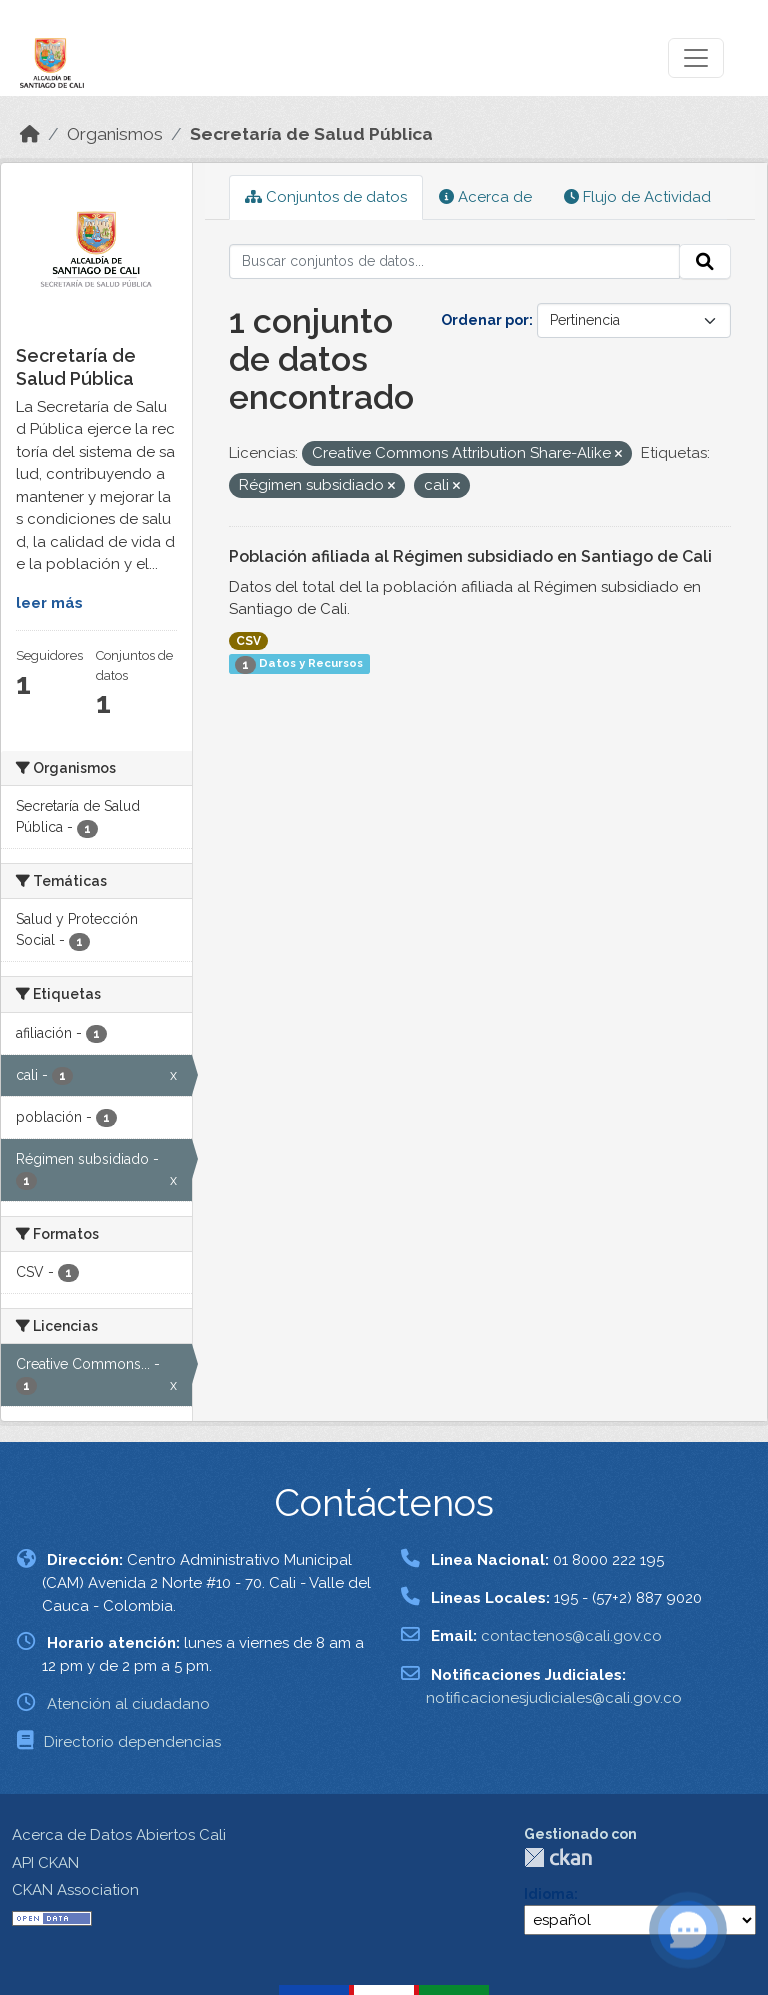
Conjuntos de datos (326, 197)
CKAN (558, 1857)
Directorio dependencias (132, 1742)
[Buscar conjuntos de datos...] (455, 262)
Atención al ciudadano (128, 1704)
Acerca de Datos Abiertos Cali (119, 1835)
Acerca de (485, 197)
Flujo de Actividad (637, 197)
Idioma (549, 1894)
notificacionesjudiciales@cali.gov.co (554, 1698)
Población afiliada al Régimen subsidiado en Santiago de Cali (470, 556)
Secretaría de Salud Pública (311, 134)
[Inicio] (30, 134)
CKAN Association (75, 1890)
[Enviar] (705, 262)
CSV (248, 641)
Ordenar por (485, 320)
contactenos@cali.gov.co (571, 1636)
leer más (49, 603)
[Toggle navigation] (696, 58)
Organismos (115, 134)
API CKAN (45, 1863)
